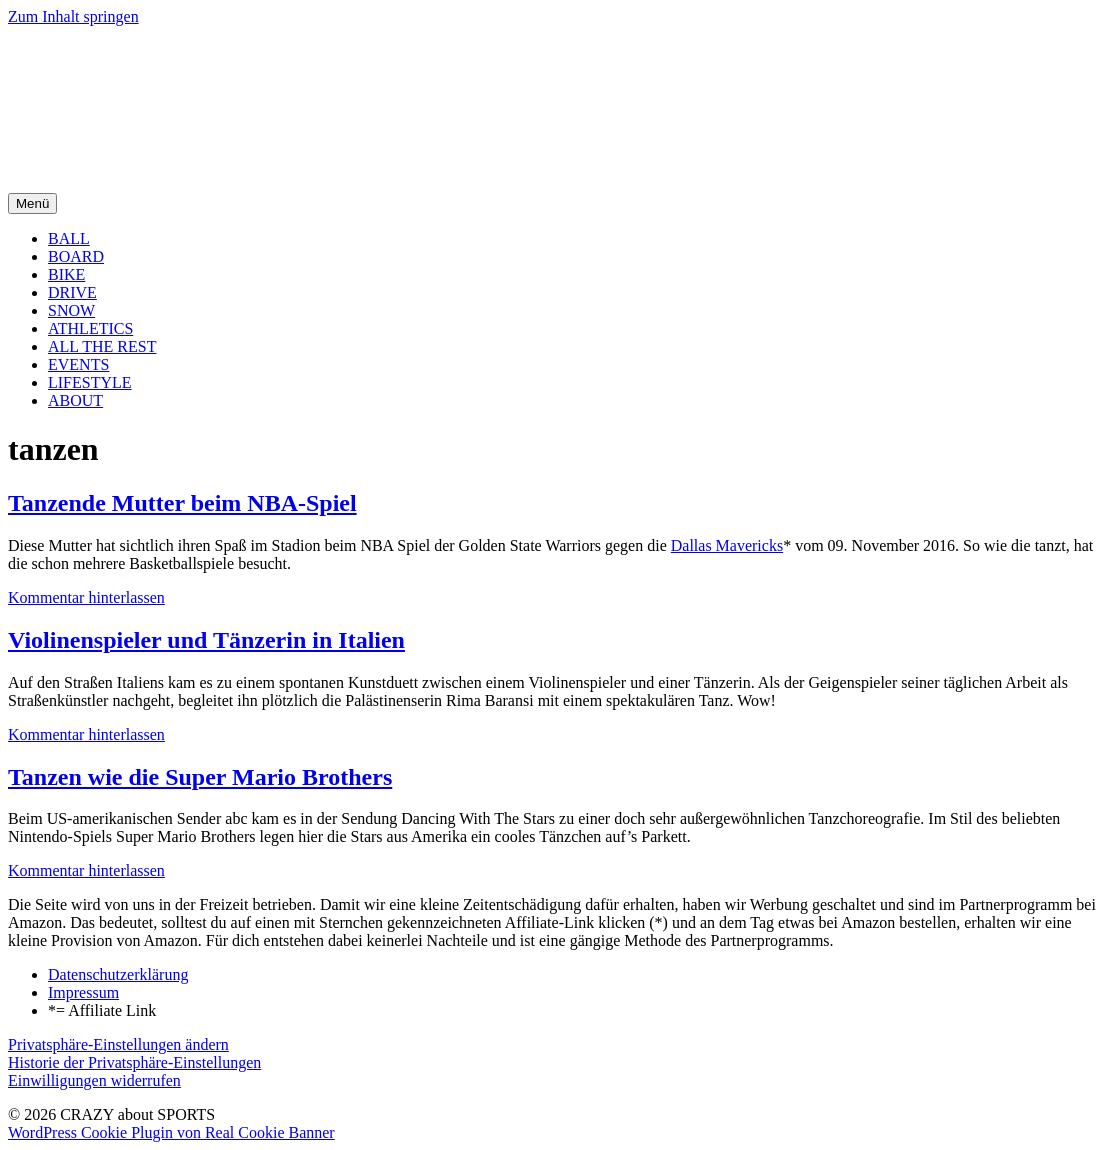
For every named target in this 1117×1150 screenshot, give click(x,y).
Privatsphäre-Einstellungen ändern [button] (118, 1044)
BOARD (76, 256)
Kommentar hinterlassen (86, 597)
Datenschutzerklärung (118, 974)
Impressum (83, 992)
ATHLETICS (90, 328)
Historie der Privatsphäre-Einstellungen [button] (134, 1062)
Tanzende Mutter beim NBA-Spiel (182, 503)
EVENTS (78, 364)
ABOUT (75, 400)
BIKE (66, 274)
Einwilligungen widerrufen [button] (94, 1080)
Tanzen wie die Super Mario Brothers (200, 777)
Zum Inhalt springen (73, 16)
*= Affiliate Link (102, 1010)
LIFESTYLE (90, 382)
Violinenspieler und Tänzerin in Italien (206, 640)
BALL (69, 238)
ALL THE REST (102, 346)
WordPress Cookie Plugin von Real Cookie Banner (171, 1132)
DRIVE (72, 292)
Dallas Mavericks (727, 545)
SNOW (71, 310)
